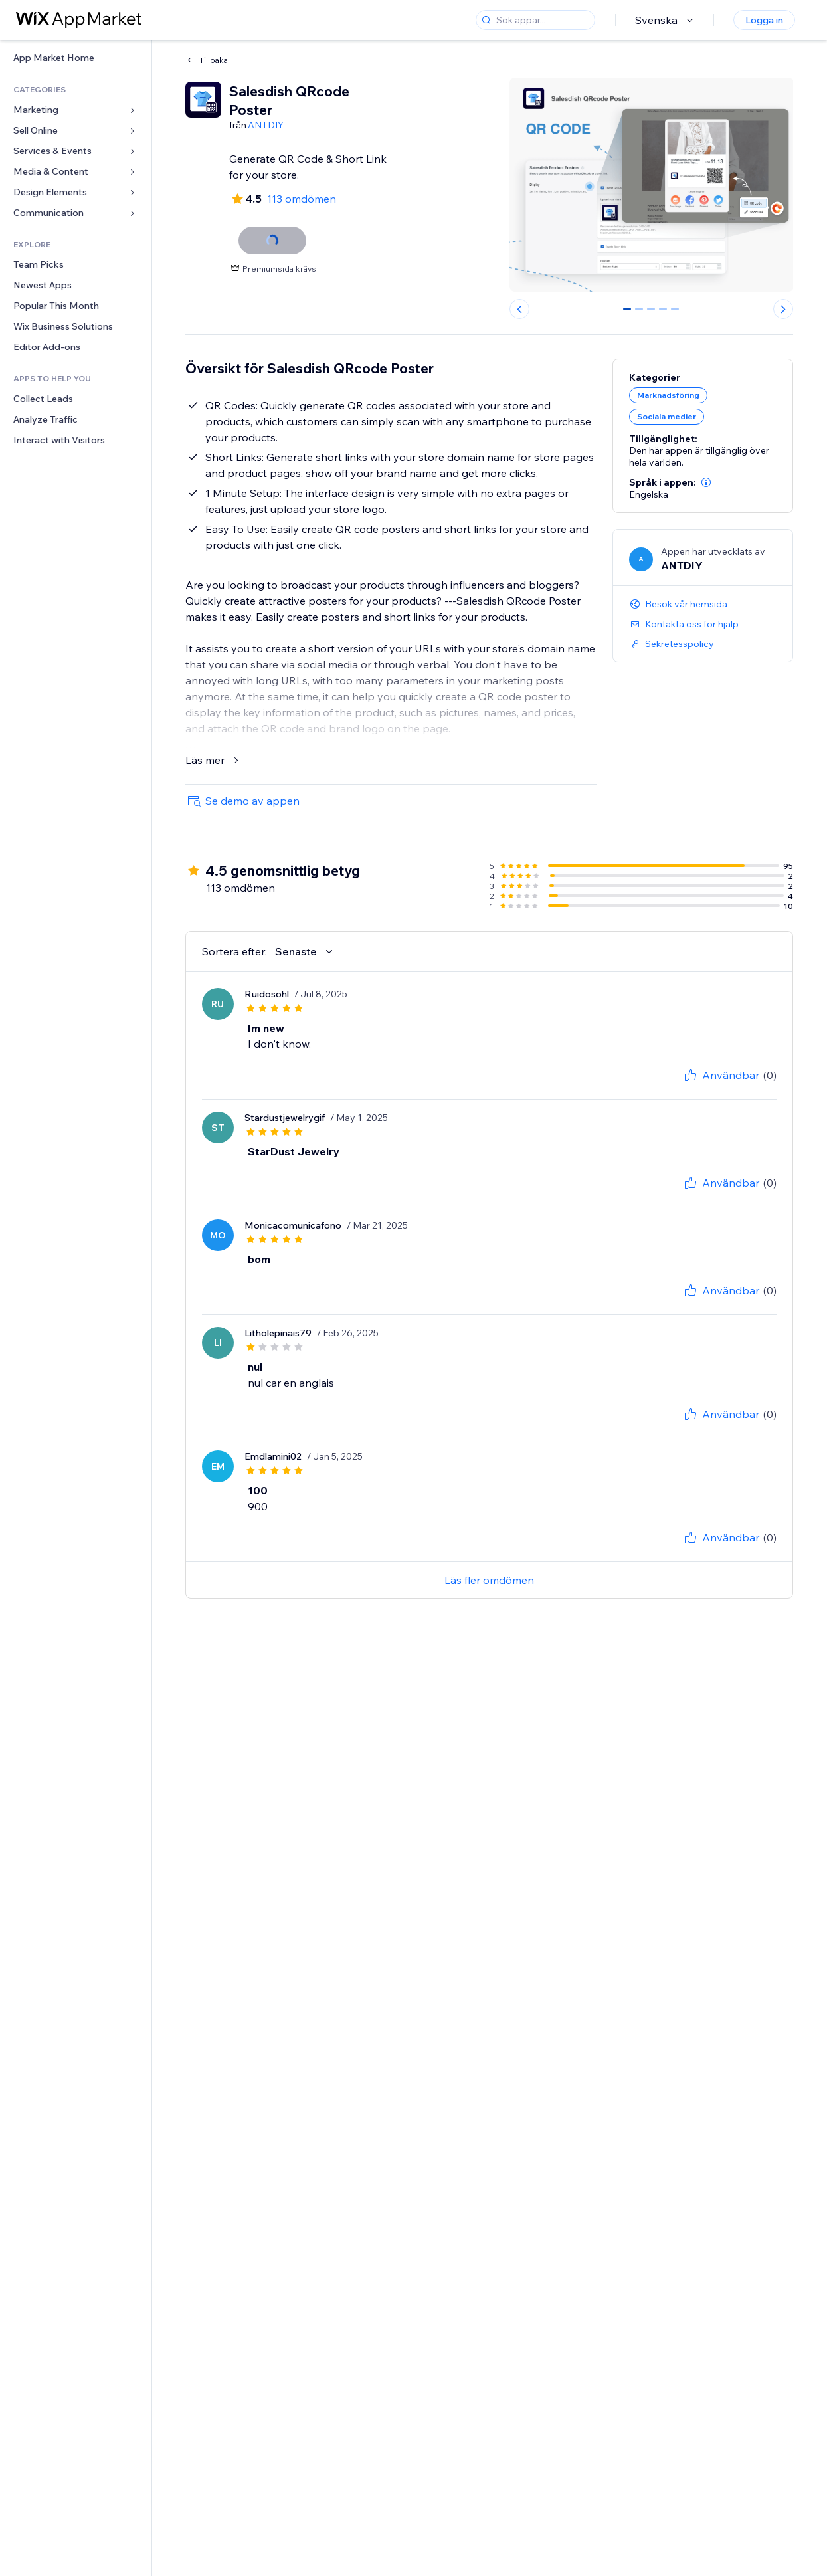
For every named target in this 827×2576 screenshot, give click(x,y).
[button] (706, 482)
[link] (75, 58)
